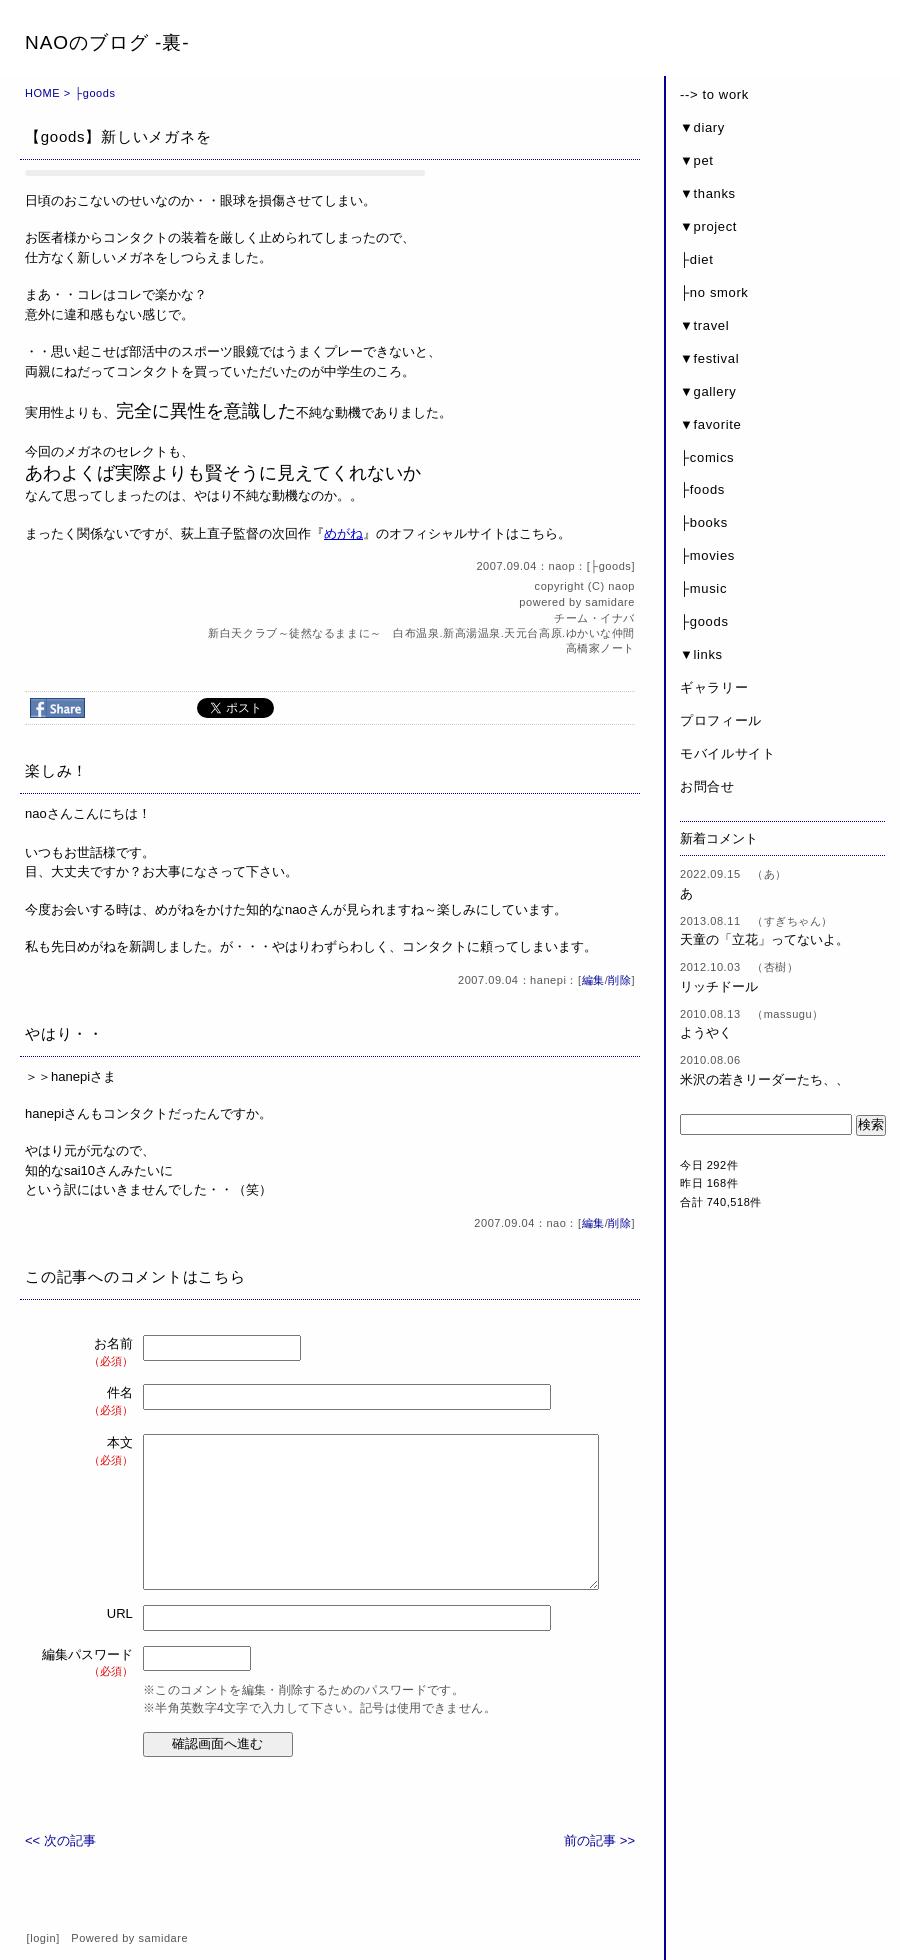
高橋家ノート (600, 648)
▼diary (702, 127)
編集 (593, 980)
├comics (707, 457)
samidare (610, 602)
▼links (701, 654)
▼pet (697, 160)
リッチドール (719, 986)
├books (704, 522)
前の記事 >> (599, 1840)
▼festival (709, 358)
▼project (708, 226)
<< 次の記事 (60, 1840)
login (43, 1938)
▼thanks (708, 193)
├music (703, 588)
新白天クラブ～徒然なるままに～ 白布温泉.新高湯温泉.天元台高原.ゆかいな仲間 (427, 633)
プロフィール (721, 720)
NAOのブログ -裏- (107, 42)
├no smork (714, 292)
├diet (696, 259)
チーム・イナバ (594, 618)
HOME (42, 93)
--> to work (714, 94)
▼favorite (710, 424)
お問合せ (707, 786)
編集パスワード (87, 1663)
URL (120, 1613)
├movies (707, 555)
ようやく (706, 1032)
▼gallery (708, 391)
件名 (89, 1401)
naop (621, 586)
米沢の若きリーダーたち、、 (764, 1079)
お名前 (89, 1352)
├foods (702, 489)
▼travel (704, 325)
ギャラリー (714, 687)
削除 (619, 980)
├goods (94, 93)
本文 (89, 1451)
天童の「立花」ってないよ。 (764, 939)
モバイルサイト (728, 753)
